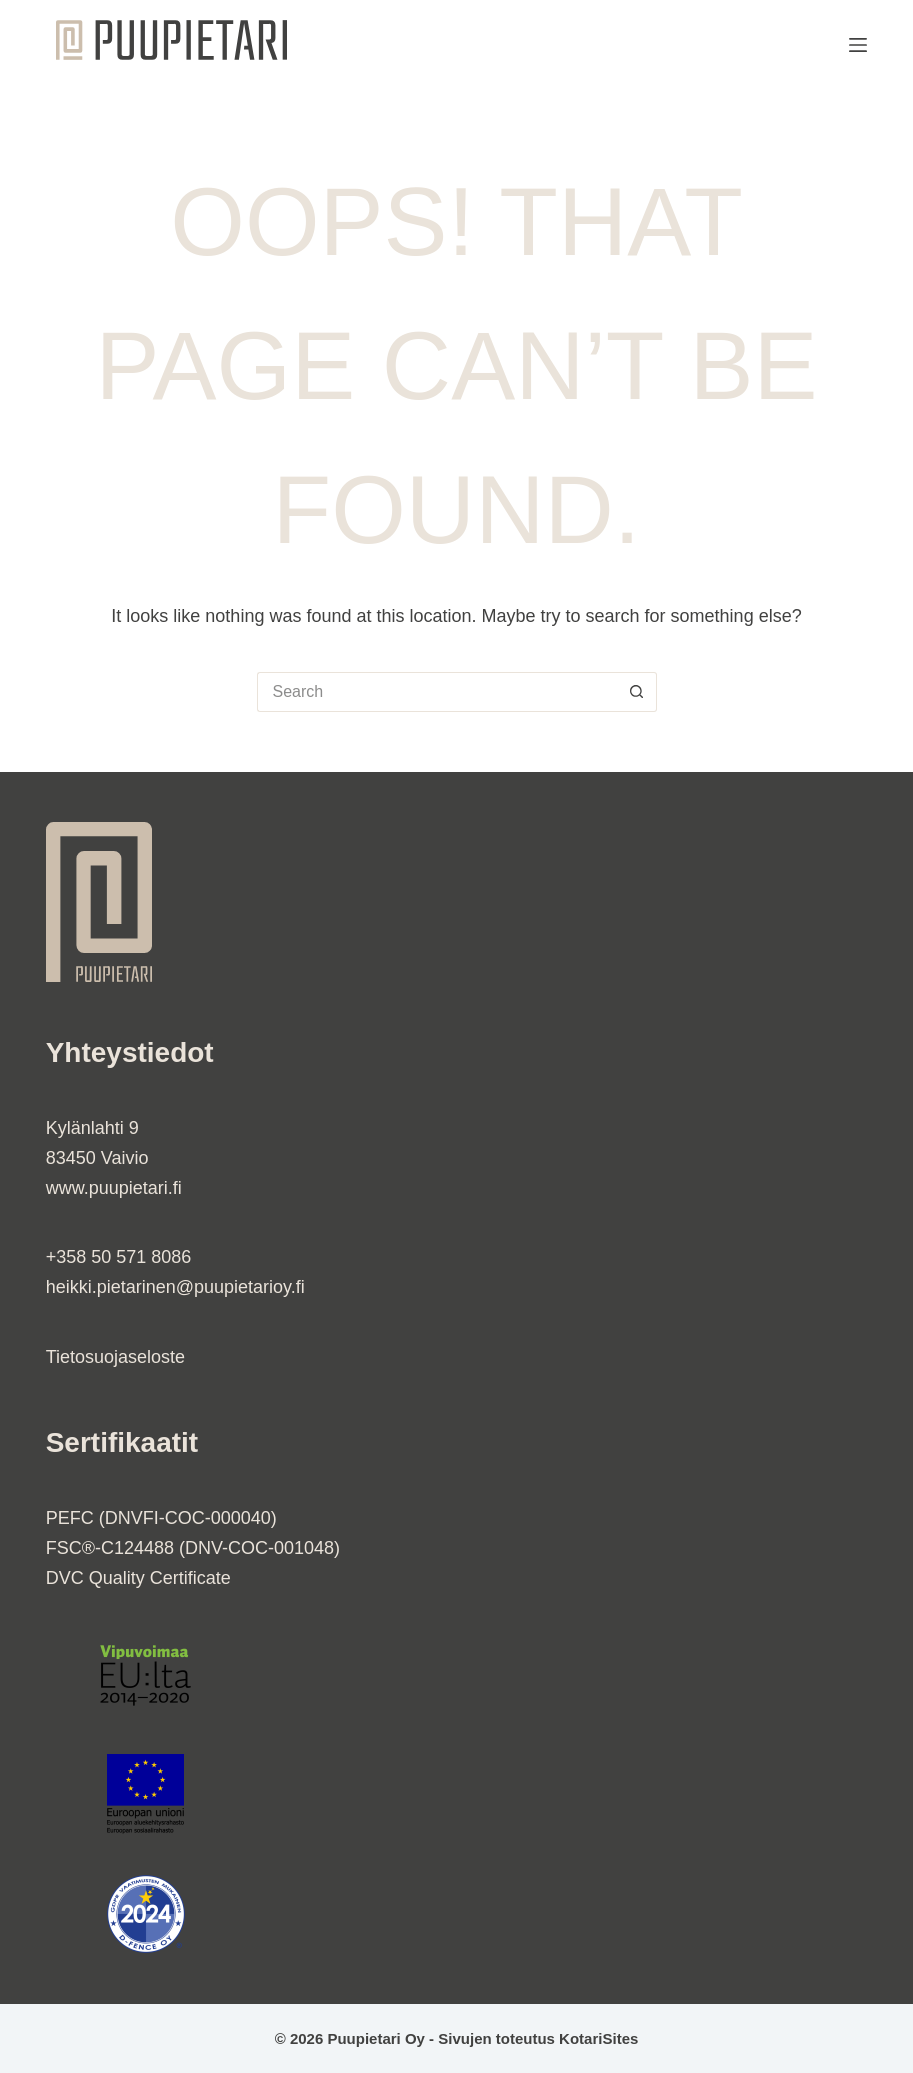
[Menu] (858, 45)
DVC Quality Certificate (138, 1578)
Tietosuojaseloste (115, 1357)
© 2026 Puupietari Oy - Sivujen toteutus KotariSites (457, 2038)
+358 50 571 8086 (119, 1257)
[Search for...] (437, 692)
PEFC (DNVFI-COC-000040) (161, 1518)
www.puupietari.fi (114, 1188)
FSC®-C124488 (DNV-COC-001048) (193, 1548)
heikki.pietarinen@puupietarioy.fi (175, 1287)
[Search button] (637, 692)
